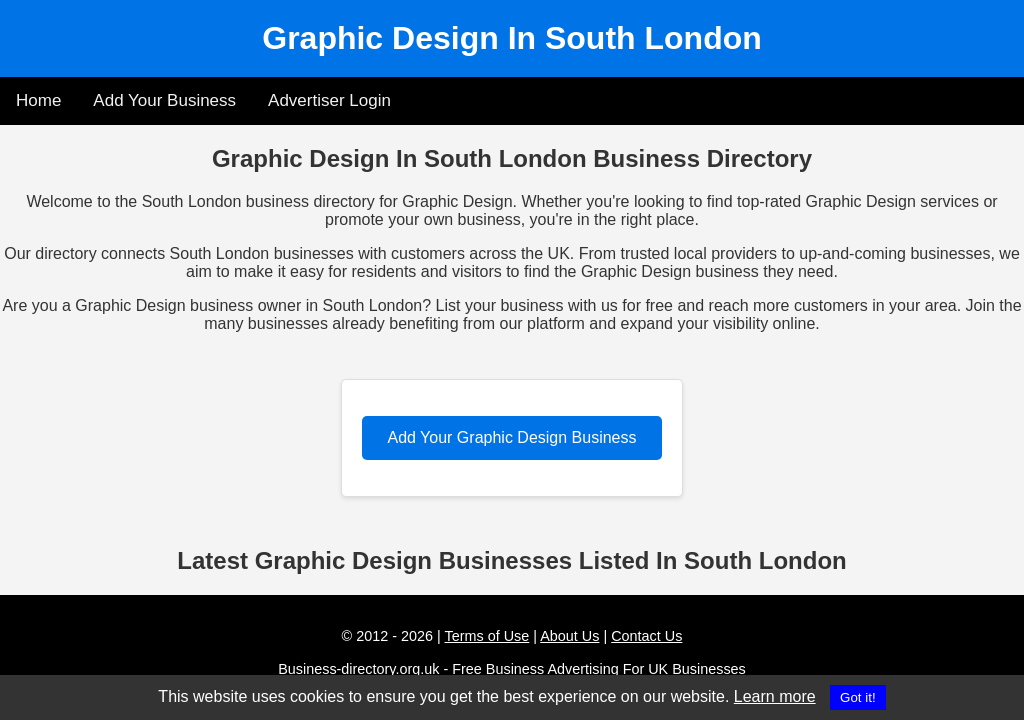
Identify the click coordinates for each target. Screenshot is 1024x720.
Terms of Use (487, 636)
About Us (569, 636)
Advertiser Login (329, 100)
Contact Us (646, 636)
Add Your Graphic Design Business (511, 437)
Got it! (858, 697)
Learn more (775, 696)
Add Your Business (164, 100)
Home (38, 100)
